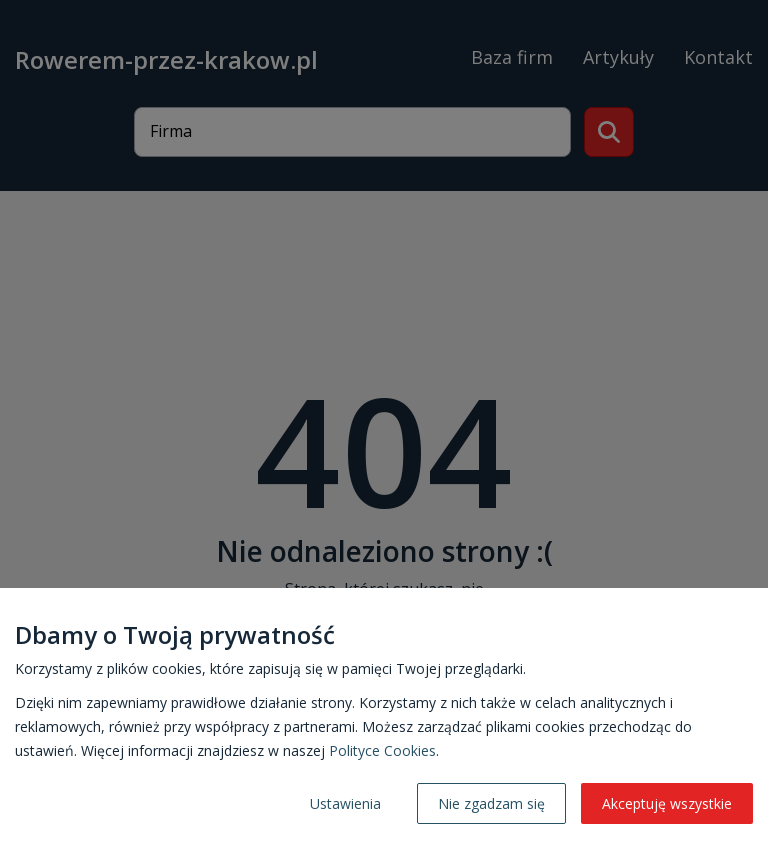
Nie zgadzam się (491, 803)
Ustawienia (345, 803)
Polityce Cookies (382, 750)
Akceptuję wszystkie (667, 803)
